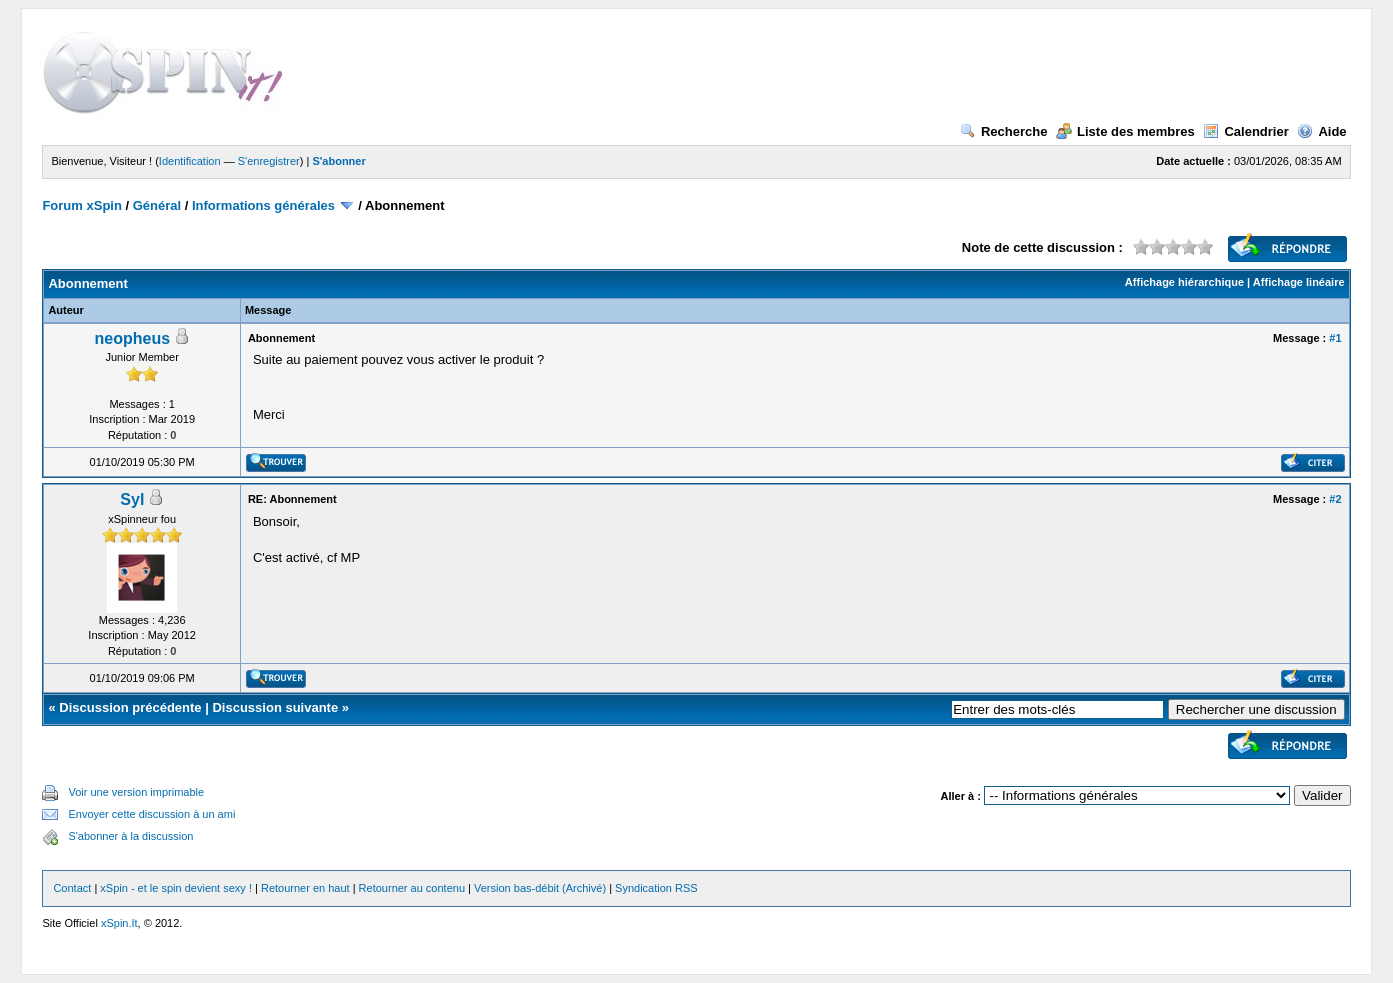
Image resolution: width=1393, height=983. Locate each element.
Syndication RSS (656, 888)
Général (157, 205)
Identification (190, 161)
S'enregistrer (269, 161)
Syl (132, 499)
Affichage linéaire (1299, 282)
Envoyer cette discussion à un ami (151, 814)
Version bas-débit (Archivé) (540, 888)
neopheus (133, 338)
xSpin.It (119, 923)
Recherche (1003, 131)
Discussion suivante (275, 707)
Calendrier (1245, 131)
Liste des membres (1125, 131)
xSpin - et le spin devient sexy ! (176, 888)
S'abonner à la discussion (130, 836)
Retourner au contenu (412, 888)
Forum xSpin (81, 205)
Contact (72, 888)
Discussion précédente (130, 707)
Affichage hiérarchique (1184, 282)
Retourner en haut (305, 888)
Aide (1321, 131)
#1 (1335, 338)
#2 (1335, 499)
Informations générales (263, 205)
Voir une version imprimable (136, 792)
